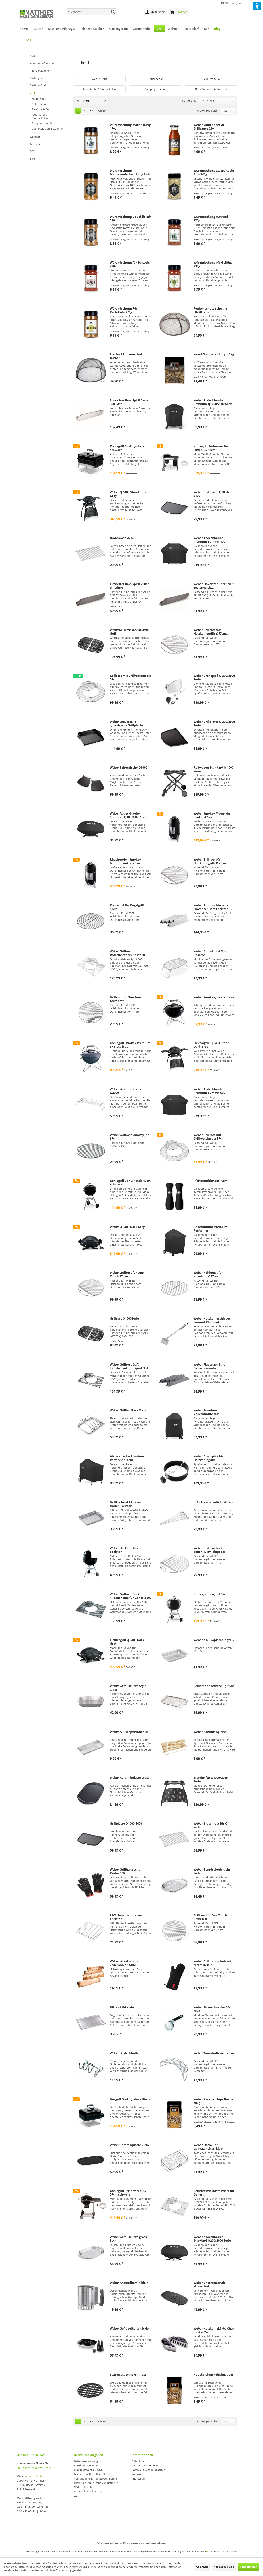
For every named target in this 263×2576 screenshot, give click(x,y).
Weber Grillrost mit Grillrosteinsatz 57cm (209, 1137)
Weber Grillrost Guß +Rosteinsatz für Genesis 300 (130, 1596)
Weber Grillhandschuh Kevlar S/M (126, 1871)
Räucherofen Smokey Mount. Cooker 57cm (125, 861)
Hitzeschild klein (122, 2008)
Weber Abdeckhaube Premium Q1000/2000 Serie (213, 402)
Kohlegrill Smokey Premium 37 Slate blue (130, 1045)
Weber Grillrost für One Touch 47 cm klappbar (210, 1550)
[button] (257, 6)
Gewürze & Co (40, 109)
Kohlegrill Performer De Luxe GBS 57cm (211, 448)
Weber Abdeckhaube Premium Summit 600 (209, 1091)
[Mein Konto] (155, 11)
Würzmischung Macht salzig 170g (130, 127)
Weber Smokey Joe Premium (214, 998)
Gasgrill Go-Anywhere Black (130, 2100)
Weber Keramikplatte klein (129, 2145)
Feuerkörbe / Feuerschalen (40, 116)
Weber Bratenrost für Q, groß (211, 1825)
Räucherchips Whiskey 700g (214, 2375)
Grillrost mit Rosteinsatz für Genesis (214, 2193)
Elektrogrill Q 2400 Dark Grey (127, 1642)
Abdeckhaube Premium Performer (211, 1229)
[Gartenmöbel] (142, 28)
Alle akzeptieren (224, 2567)
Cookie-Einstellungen (87, 2466)
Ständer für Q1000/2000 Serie (211, 1779)
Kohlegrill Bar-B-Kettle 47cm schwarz (130, 1183)
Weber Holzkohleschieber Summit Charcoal (212, 1320)
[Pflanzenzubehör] (92, 28)
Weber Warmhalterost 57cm (214, 2053)
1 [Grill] (78, 111)
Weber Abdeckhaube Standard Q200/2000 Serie (212, 2239)
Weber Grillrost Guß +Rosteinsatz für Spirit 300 (129, 1366)
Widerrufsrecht (83, 2487)
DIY (32, 151)
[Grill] (159, 28)
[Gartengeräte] (118, 28)
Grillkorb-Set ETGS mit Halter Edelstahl (126, 1504)
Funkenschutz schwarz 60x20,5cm (210, 310)
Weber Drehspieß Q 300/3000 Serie (214, 678)
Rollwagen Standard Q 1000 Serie (213, 769)
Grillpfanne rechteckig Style (214, 1686)
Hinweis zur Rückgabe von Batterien (96, 2483)
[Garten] (38, 28)
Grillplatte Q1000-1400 (126, 1824)
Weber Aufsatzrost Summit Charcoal (213, 953)
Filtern (83, 100)
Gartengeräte (38, 78)
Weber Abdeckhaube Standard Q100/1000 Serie (128, 815)
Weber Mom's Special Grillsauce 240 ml (209, 127)
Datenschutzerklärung (88, 2492)
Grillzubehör (39, 104)
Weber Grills (39, 98)
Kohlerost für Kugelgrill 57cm (127, 907)
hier (208, 2551)
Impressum (138, 2479)
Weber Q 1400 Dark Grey (127, 1227)
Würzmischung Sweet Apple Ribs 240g (214, 173)
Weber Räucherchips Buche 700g (213, 2101)
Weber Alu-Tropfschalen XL (129, 1732)
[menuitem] (91, 11)
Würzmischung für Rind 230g (211, 219)
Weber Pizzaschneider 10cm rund (213, 2009)
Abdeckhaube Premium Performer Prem (127, 1458)
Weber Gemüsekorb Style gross (128, 1688)
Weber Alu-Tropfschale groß (214, 1640)
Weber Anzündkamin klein (129, 2283)
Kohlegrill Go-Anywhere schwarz (127, 448)
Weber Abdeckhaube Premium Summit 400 (209, 540)
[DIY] (206, 28)
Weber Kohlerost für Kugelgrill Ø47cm (208, 1274)
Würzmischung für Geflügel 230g (213, 264)
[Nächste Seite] (84, 111)
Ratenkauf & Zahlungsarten (148, 2470)
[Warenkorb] (178, 11)
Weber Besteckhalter (125, 2053)
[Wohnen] (173, 28)
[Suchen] (113, 11)
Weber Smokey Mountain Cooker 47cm (212, 815)
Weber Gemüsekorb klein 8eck (212, 1871)
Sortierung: (189, 100)
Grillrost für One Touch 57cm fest (210, 1917)
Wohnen (35, 136)
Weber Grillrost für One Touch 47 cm (127, 1274)
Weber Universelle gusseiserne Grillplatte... (127, 724)
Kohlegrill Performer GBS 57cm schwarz (128, 2193)
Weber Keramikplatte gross (129, 1778)
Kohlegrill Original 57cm (211, 1594)
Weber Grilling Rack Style (128, 1411)
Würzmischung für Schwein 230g (130, 264)
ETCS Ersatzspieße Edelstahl (214, 1503)
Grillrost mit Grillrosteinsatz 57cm (130, 678)
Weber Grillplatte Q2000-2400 (211, 494)
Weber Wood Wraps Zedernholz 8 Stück (124, 1963)
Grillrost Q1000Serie (124, 1319)
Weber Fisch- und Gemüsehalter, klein (208, 2147)
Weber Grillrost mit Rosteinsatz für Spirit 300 (128, 953)
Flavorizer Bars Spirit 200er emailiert (129, 586)
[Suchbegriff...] (91, 11)
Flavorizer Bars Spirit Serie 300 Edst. (129, 402)
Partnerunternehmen (145, 2466)
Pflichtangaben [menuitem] (232, 3)
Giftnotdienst (140, 2461)
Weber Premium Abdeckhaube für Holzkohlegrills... (206, 1412)
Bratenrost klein (122, 538)
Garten (34, 56)
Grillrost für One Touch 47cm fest (126, 999)
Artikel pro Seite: (207, 111)
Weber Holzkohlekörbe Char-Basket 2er (214, 2330)
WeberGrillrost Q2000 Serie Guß (129, 632)
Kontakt (136, 2474)
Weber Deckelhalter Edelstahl (124, 1550)
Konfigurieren (248, 2567)
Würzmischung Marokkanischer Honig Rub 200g (130, 173)
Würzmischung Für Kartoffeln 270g (123, 310)
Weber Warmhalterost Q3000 (126, 1091)
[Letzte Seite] (91, 111)
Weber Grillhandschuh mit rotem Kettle (213, 1963)
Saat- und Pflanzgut (42, 63)
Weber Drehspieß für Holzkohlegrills (208, 1458)
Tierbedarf (36, 144)
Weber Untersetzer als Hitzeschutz (209, 2285)
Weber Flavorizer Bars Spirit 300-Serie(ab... (214, 586)
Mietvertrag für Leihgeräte (90, 2474)
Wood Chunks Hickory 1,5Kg (214, 355)
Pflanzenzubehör (40, 70)
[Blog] (217, 28)
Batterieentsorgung (86, 2461)
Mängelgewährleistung (88, 2470)
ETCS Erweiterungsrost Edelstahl (126, 1917)
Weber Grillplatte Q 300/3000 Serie (214, 724)
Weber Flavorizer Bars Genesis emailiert (209, 1366)
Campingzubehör (42, 123)
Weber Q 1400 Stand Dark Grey (128, 494)
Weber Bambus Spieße (210, 1732)
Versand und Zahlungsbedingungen (96, 2479)
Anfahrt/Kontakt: (35, 2476)
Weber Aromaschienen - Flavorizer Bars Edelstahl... (213, 907)
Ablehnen (202, 2567)
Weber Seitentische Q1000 (128, 768)
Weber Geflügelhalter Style (129, 2329)
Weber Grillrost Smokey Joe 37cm (129, 1137)
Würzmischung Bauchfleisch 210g (130, 219)
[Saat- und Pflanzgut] (62, 28)
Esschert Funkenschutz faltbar (127, 356)
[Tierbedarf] (192, 28)
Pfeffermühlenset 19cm (210, 1181)
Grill (32, 92)
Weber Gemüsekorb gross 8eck (128, 2239)
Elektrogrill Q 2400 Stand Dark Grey (211, 1045)
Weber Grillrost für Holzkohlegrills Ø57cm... (211, 632)
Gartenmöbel (38, 85)
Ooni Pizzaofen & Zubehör (48, 128)
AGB (76, 2496)
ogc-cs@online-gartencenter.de (36, 2468)
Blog (32, 158)
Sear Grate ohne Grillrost (128, 2375)
